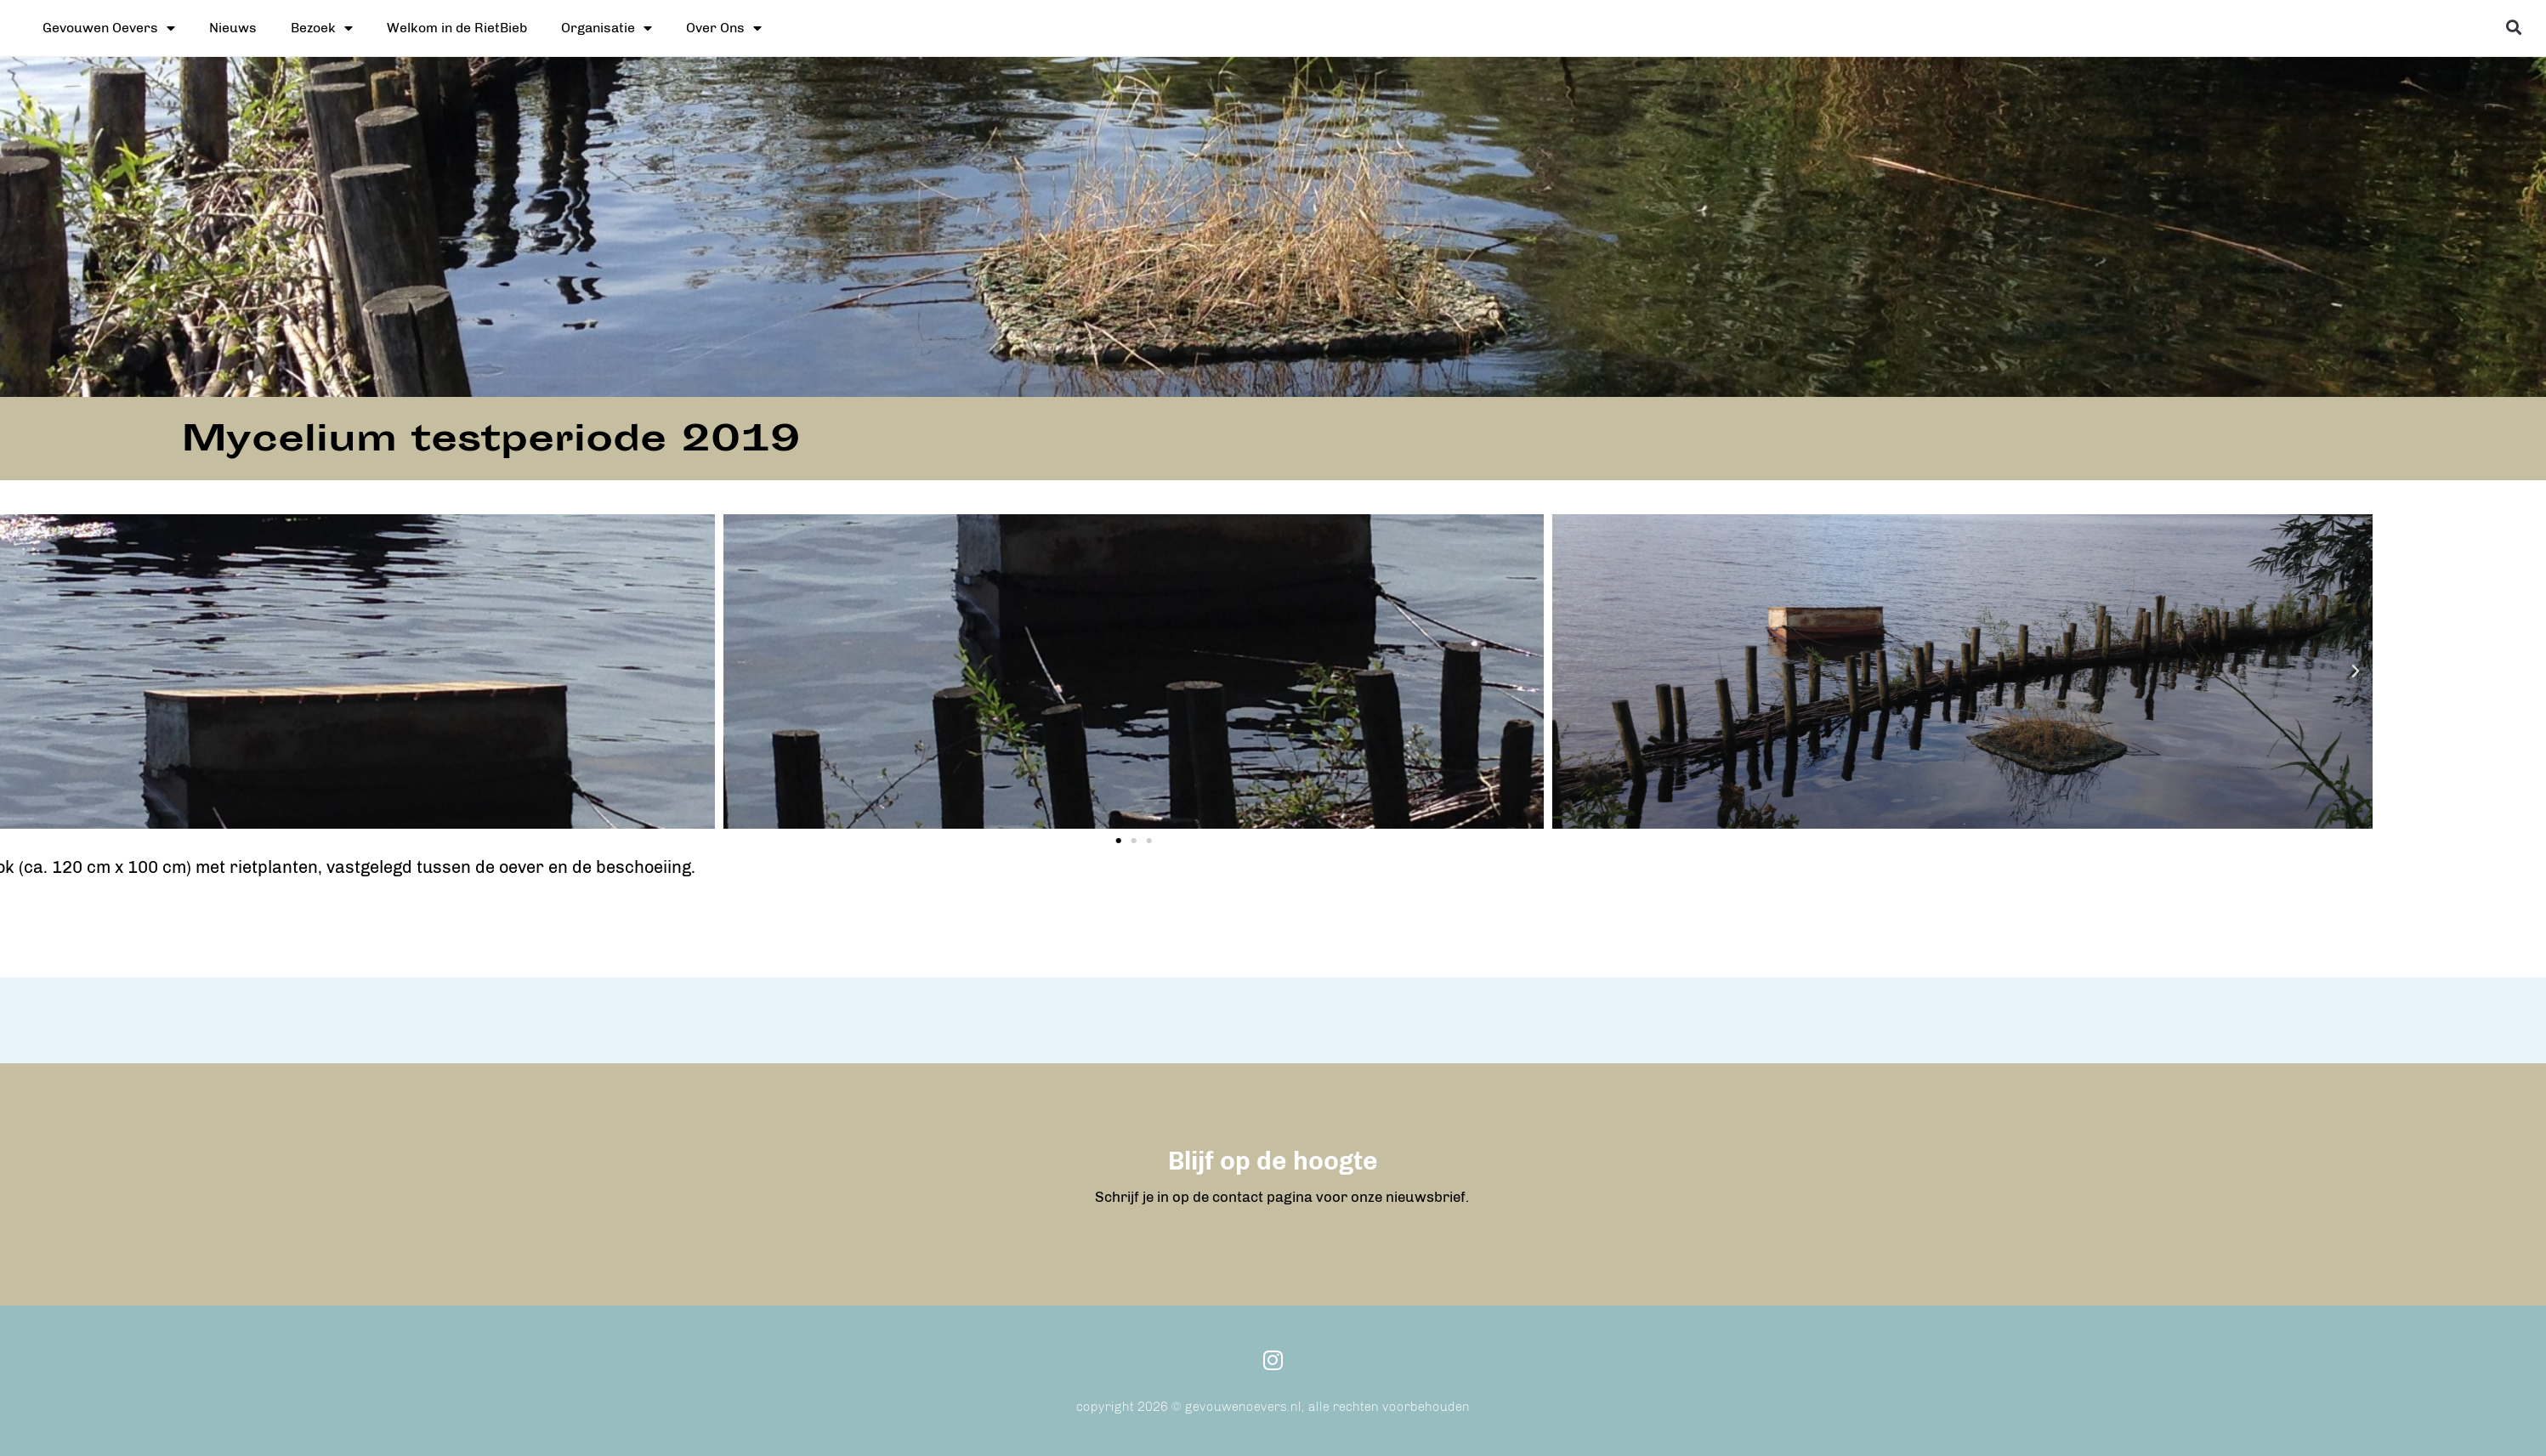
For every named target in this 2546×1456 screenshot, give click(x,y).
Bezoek (322, 28)
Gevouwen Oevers (109, 28)
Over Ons (724, 28)
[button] (2514, 27)
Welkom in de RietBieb (457, 28)
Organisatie (606, 28)
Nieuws (233, 28)
